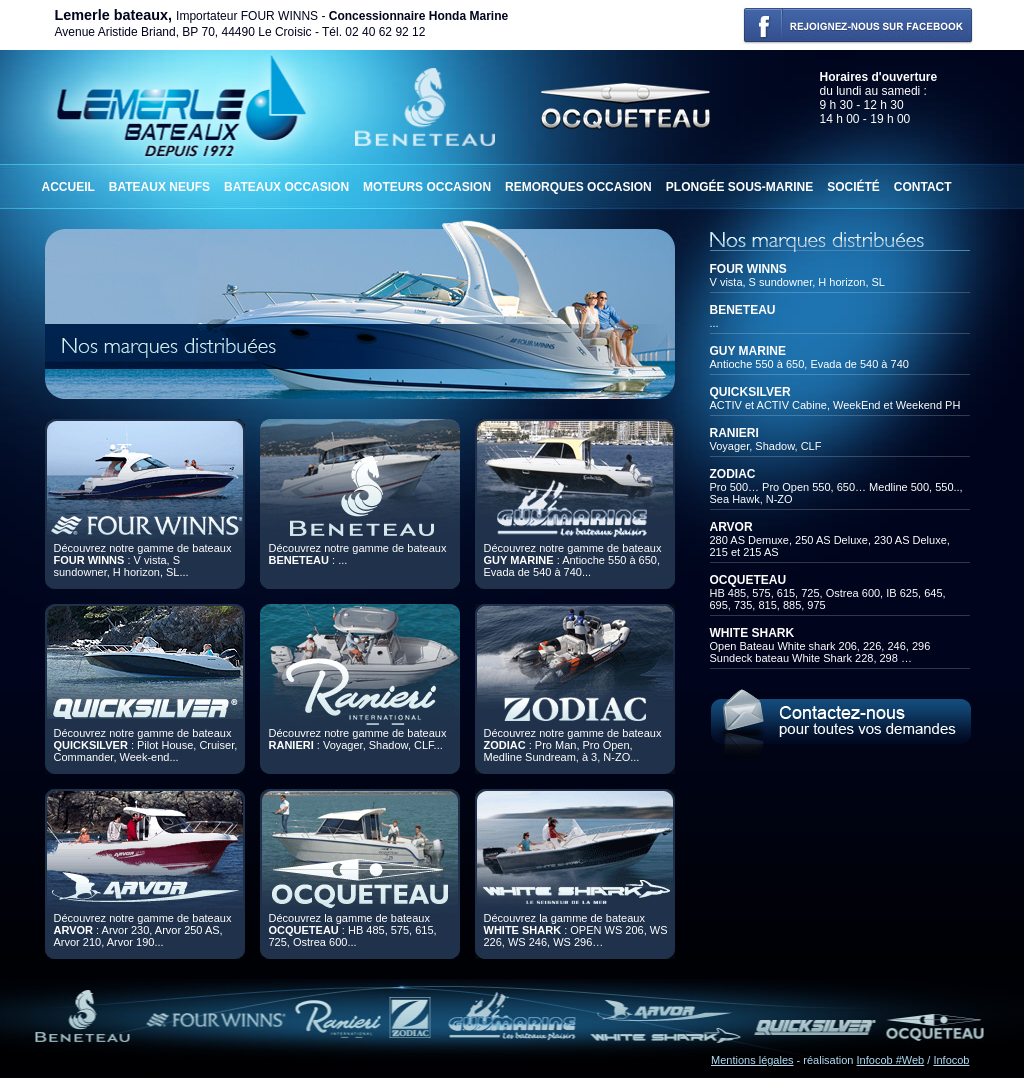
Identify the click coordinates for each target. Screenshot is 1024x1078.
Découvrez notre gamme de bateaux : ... (358, 554)
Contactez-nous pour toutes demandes (840, 721)
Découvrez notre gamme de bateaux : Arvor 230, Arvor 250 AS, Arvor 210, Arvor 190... (143, 930)
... (714, 323)
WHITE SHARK (752, 633)
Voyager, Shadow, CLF (766, 446)
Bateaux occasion (286, 187)
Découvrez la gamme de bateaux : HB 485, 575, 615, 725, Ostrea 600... (353, 930)
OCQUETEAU (748, 580)
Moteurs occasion (427, 187)
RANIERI (734, 433)
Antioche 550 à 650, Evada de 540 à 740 (809, 364)
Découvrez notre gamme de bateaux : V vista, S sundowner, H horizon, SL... (143, 560)
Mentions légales (752, 1060)
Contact (923, 187)
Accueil (68, 187)
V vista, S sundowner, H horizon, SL (797, 282)
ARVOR (731, 527)
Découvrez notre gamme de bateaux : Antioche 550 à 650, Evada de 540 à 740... (573, 560)
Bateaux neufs (159, 187)
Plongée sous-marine (739, 187)
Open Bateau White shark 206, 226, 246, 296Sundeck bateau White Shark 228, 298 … (820, 652)
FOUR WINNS (748, 269)
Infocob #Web (891, 1060)
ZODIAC (733, 474)
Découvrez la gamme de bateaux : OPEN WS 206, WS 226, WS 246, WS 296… (576, 930)
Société (853, 187)
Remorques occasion (578, 187)
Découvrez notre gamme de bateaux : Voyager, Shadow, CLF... (358, 739)
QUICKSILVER (750, 392)
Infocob (951, 1060)
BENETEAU (743, 310)
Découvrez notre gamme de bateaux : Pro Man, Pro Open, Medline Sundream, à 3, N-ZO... (573, 745)
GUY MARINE (748, 351)
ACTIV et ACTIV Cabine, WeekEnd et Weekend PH (835, 405)
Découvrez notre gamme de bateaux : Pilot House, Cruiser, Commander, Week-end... (146, 745)
